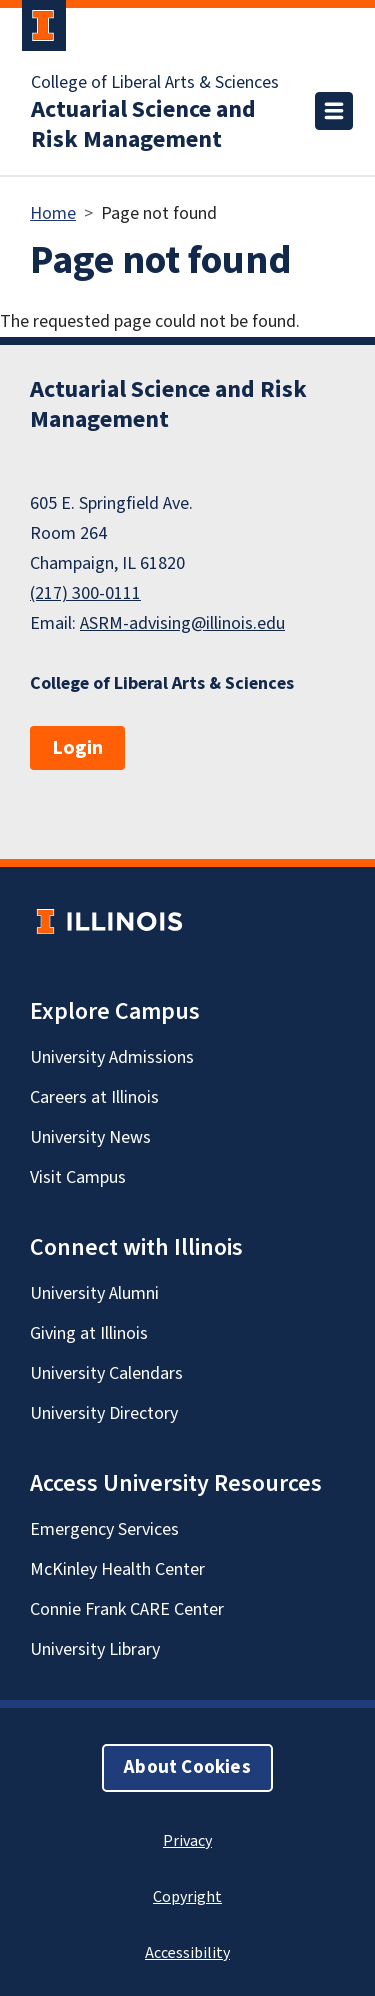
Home (53, 213)
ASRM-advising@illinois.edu (182, 623)
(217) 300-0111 (85, 593)
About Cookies (187, 1767)
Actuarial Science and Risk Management (143, 125)
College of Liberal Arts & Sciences (155, 83)
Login (77, 748)
